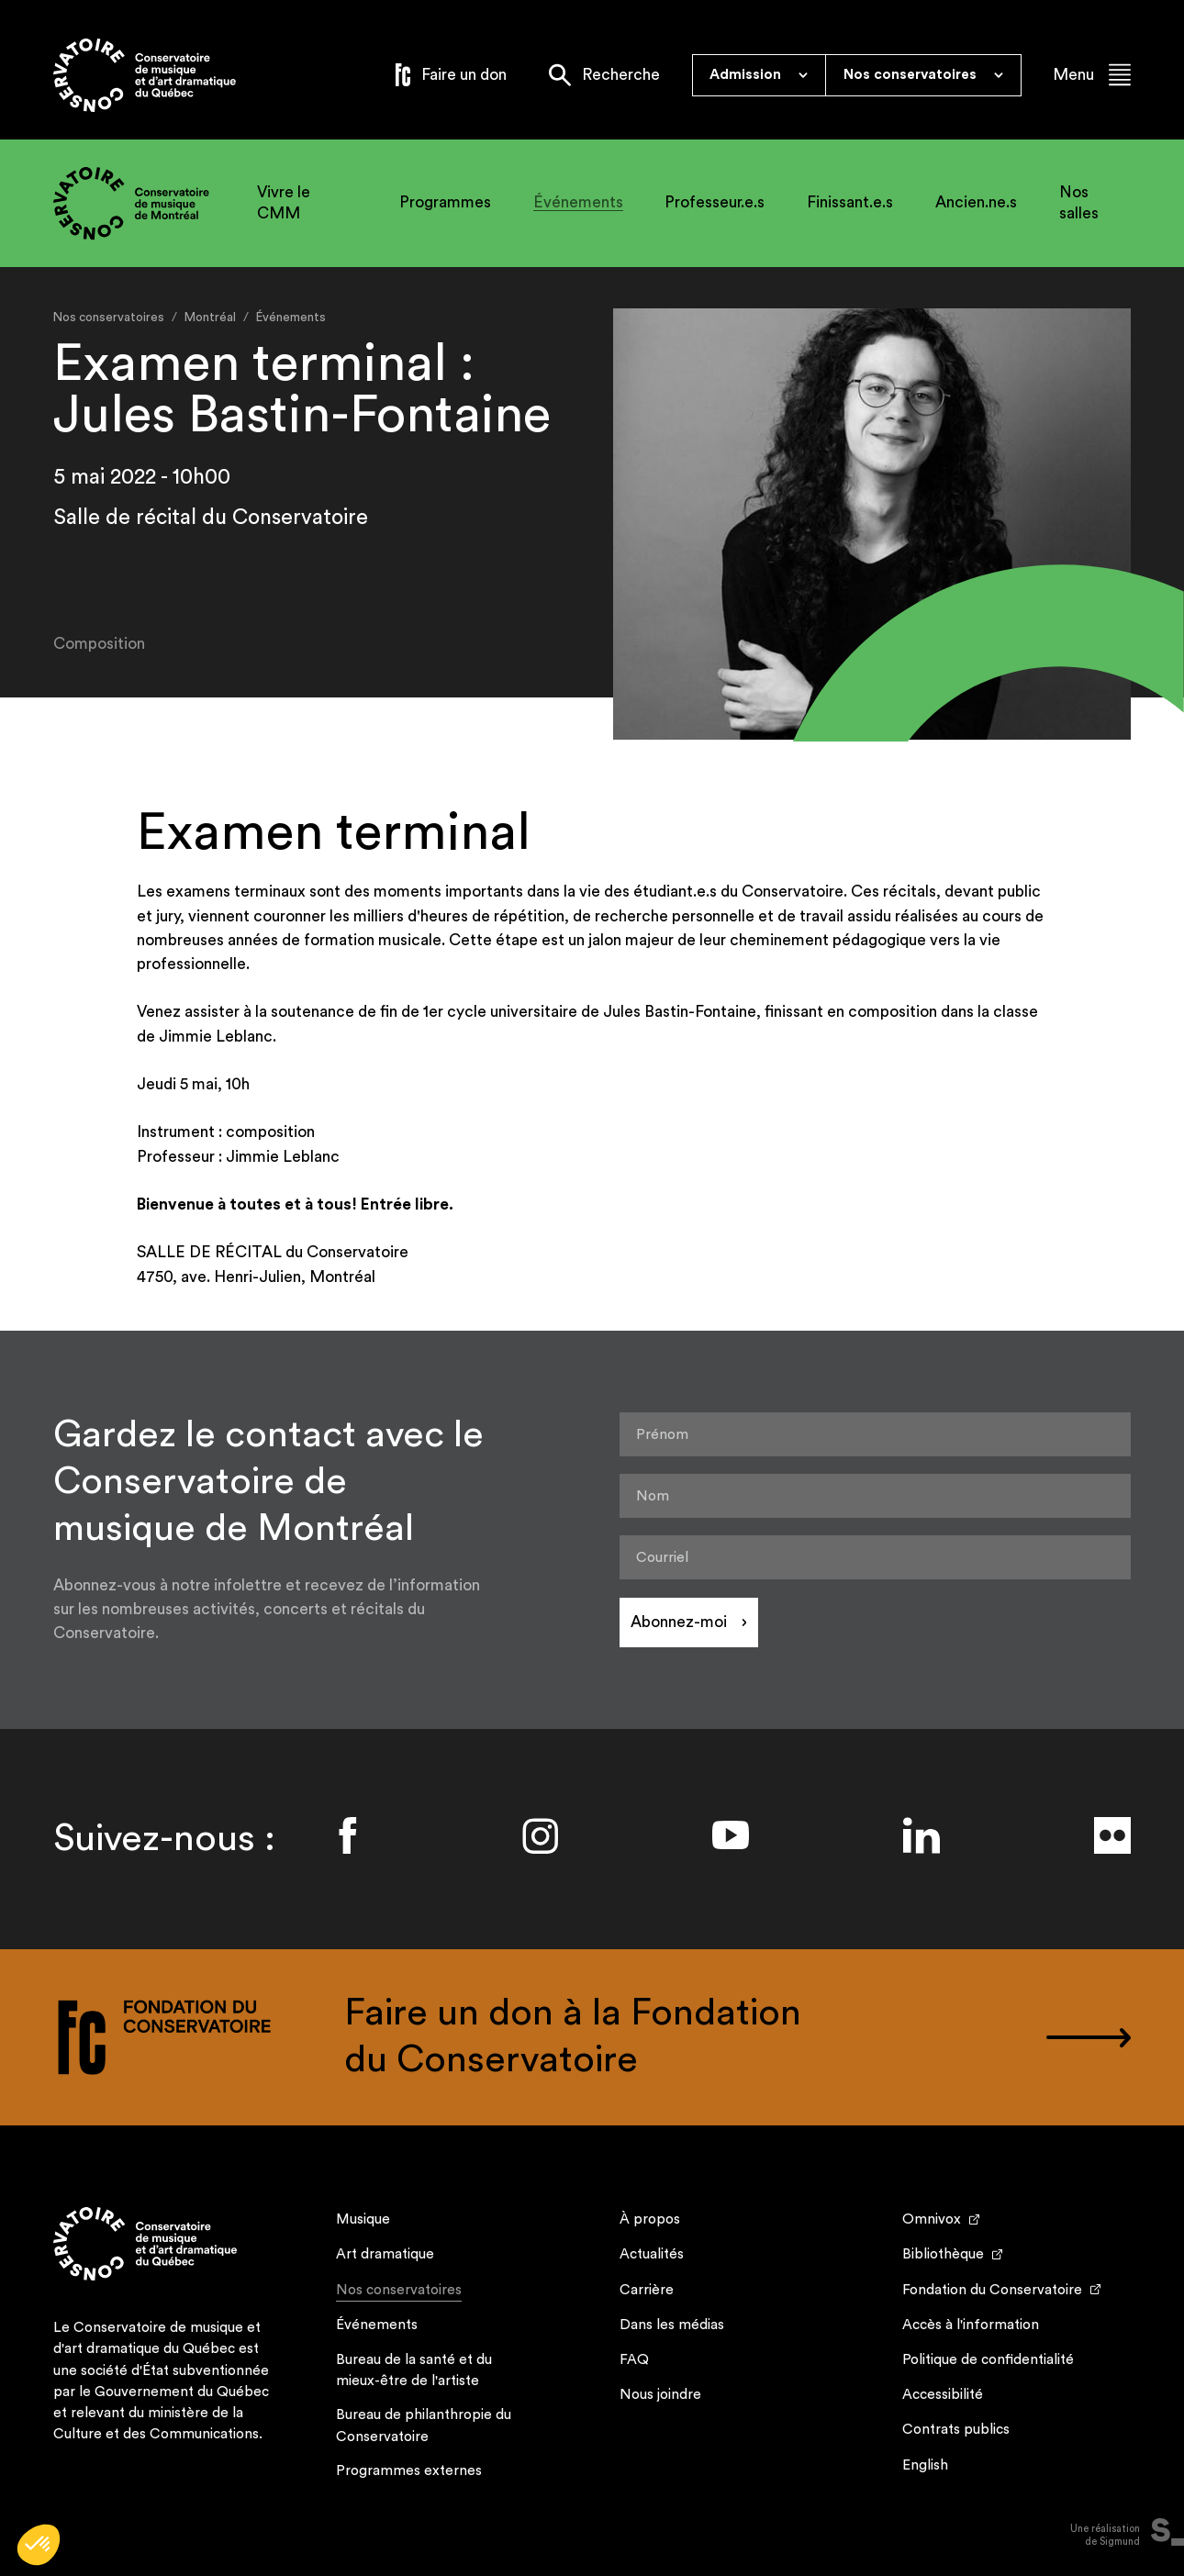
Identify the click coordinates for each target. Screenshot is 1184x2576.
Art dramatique (385, 2254)
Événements (578, 202)
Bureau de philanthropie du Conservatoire (423, 2425)
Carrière (647, 2289)
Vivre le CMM (283, 202)
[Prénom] (876, 1434)
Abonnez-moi (679, 1622)
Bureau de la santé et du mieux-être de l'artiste (414, 2370)
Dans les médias (672, 2324)
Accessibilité (942, 2394)
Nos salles (1079, 202)
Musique (363, 2219)
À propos (650, 2219)
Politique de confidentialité (988, 2359)
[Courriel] (876, 1557)
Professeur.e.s (715, 202)
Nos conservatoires (399, 2291)
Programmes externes (409, 2470)
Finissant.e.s (850, 202)
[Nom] (876, 1496)
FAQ (634, 2359)
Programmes (445, 202)
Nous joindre (660, 2394)
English (925, 2465)
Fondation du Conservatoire (992, 2289)
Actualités (652, 2254)
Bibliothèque (943, 2254)
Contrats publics (956, 2429)
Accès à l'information (970, 2324)
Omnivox (931, 2219)
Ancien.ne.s (976, 202)
